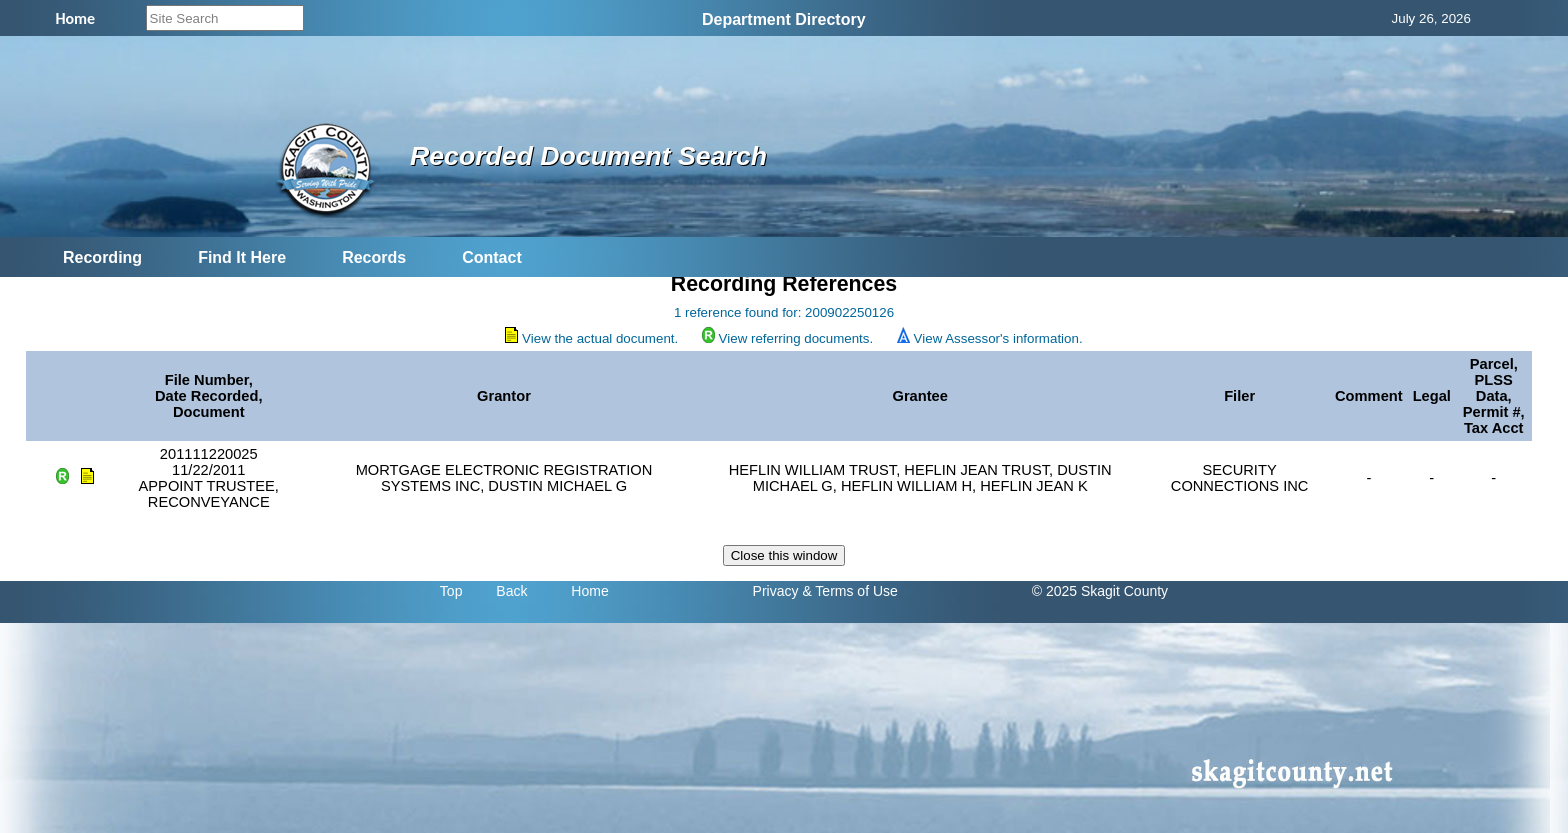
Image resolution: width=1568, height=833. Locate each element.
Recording (102, 257)
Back (511, 591)
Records (374, 257)
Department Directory (784, 19)
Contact (492, 257)
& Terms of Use (849, 591)
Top (451, 591)
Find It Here (242, 257)
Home (589, 591)
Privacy (776, 591)
